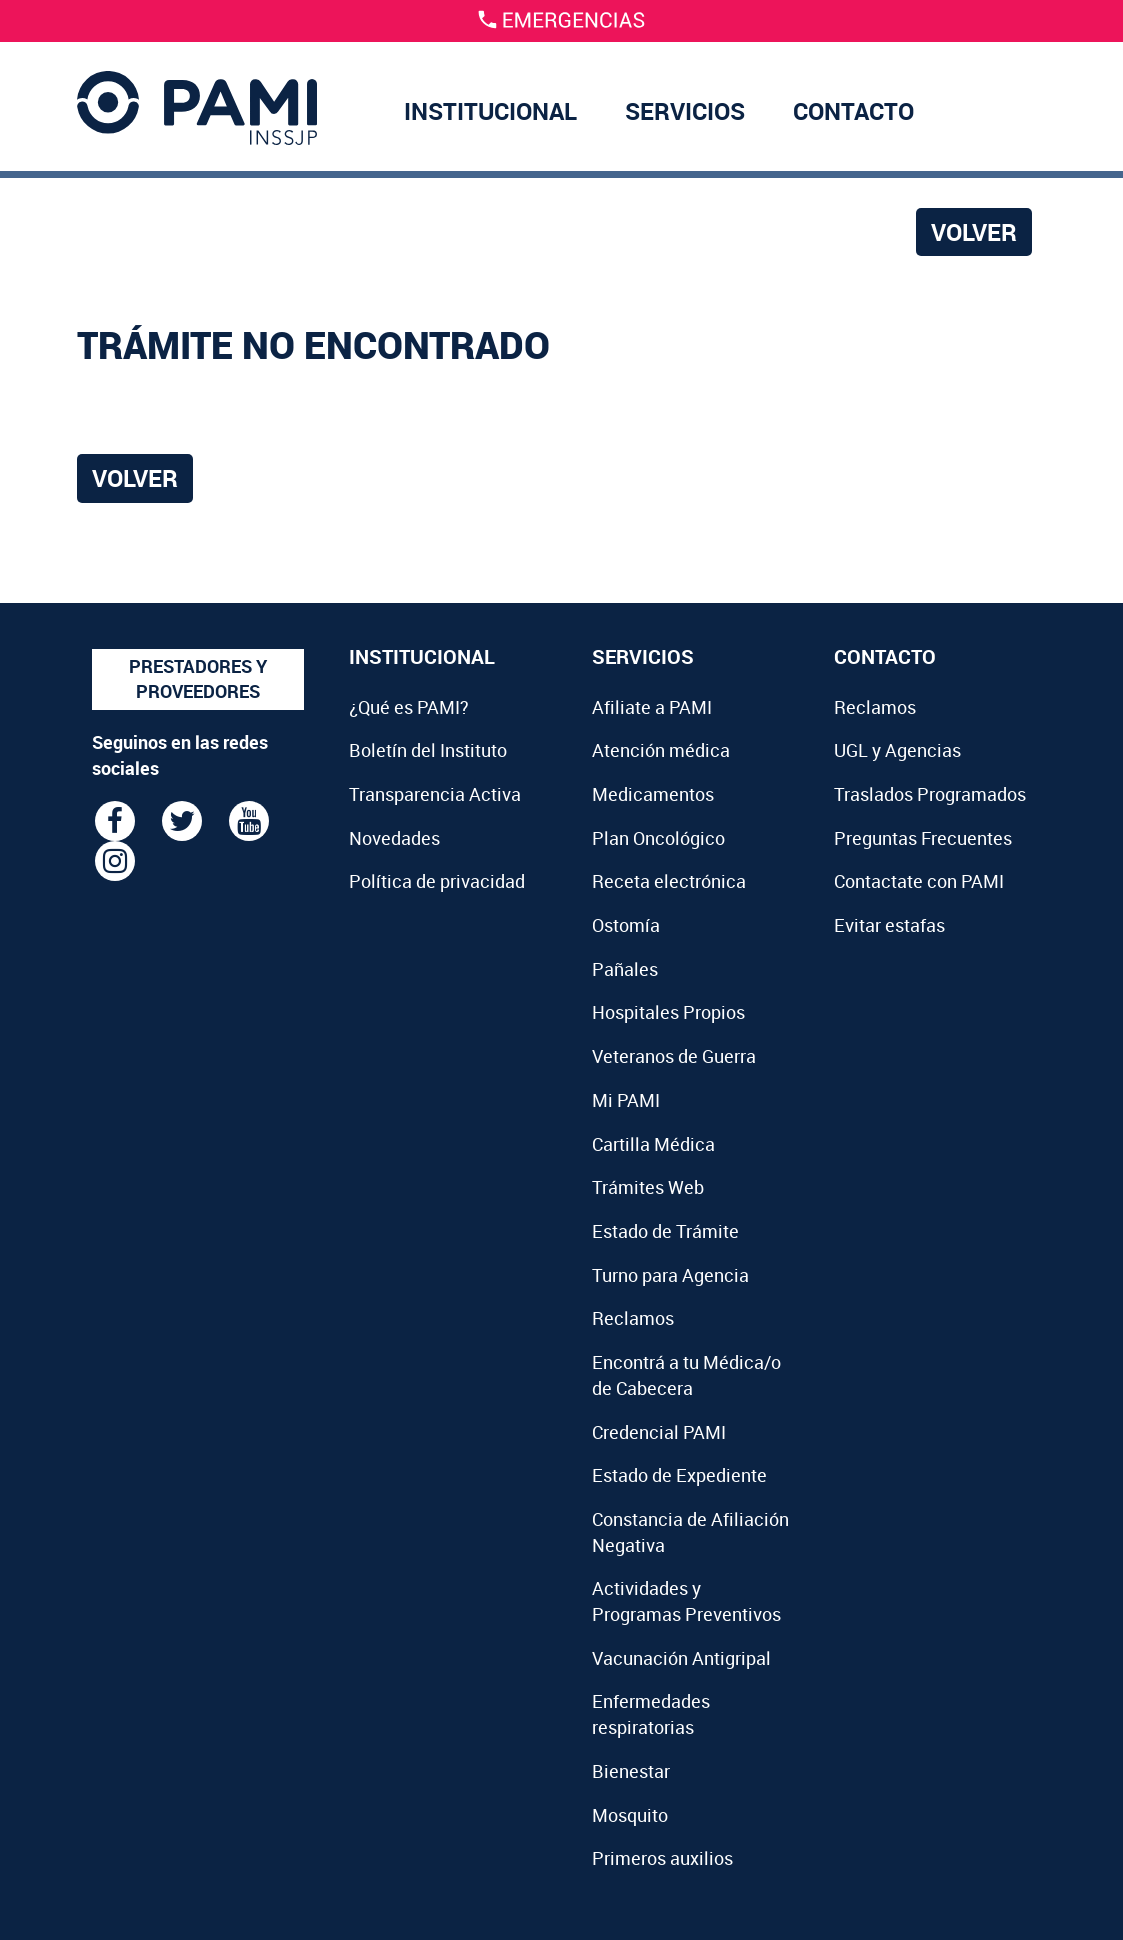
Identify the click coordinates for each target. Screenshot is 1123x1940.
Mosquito (630, 1815)
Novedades (394, 838)
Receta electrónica (669, 881)
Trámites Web (648, 1187)
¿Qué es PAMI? (409, 707)
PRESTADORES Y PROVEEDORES (198, 679)
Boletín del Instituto (428, 750)
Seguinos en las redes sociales (180, 755)
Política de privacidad (437, 881)
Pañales (625, 969)
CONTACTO (853, 111)
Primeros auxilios (662, 1858)
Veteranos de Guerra (674, 1056)
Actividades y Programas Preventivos (686, 1601)
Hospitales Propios (668, 1012)
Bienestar (631, 1771)
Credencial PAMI (659, 1432)
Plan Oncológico (658, 838)
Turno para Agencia (670, 1275)
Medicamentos (653, 794)
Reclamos (633, 1318)
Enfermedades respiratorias (651, 1714)
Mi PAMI (626, 1100)
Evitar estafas (889, 925)
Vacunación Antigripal (681, 1658)
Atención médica (661, 750)
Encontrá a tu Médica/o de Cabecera (686, 1375)
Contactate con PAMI (919, 881)
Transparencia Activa (435, 794)
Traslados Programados (930, 794)
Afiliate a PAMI (652, 707)
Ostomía (626, 925)
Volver (974, 232)
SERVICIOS (685, 111)
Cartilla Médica (653, 1144)
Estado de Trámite (665, 1231)
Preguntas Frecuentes (923, 838)
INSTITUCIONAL (490, 111)
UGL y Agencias (897, 750)
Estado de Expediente (679, 1475)
